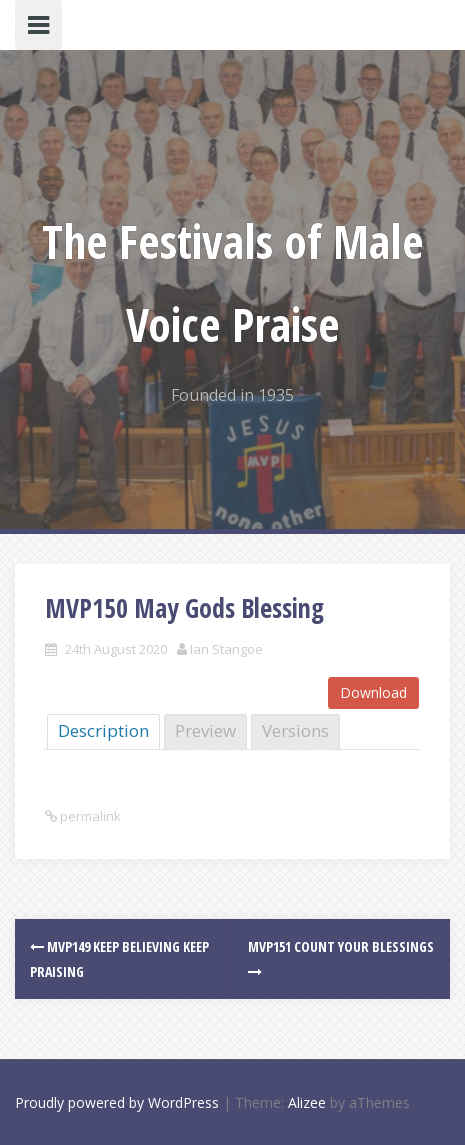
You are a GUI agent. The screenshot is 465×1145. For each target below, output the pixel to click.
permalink (89, 816)
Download (373, 692)
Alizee (307, 1102)
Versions (295, 730)
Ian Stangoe (226, 649)
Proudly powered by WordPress (117, 1102)
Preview (205, 730)
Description (103, 730)
